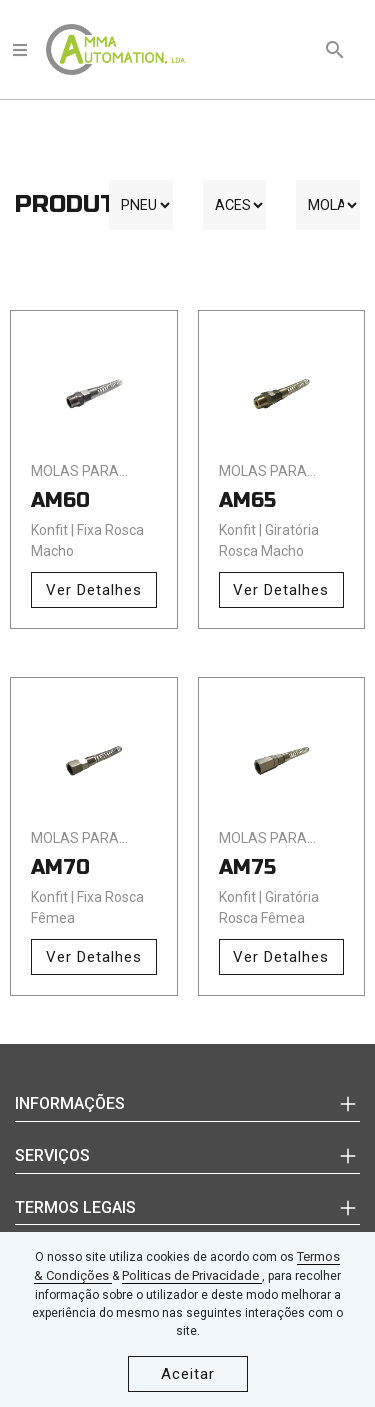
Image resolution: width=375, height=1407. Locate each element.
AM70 (60, 867)
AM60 (60, 500)
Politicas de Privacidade (192, 1275)
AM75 (247, 867)
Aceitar (188, 1374)
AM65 (247, 500)
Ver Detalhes (94, 590)
